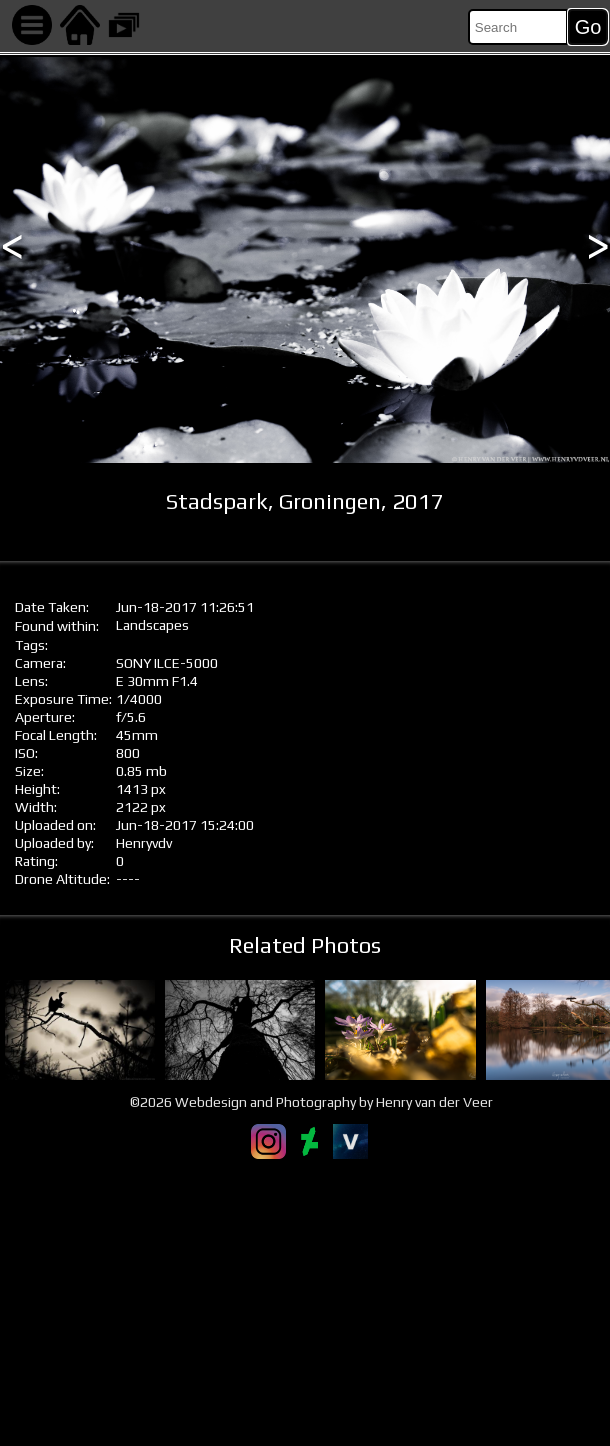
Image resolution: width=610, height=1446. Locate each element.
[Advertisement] (305, 1302)
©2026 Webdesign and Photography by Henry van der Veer (311, 1102)
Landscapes (152, 625)
